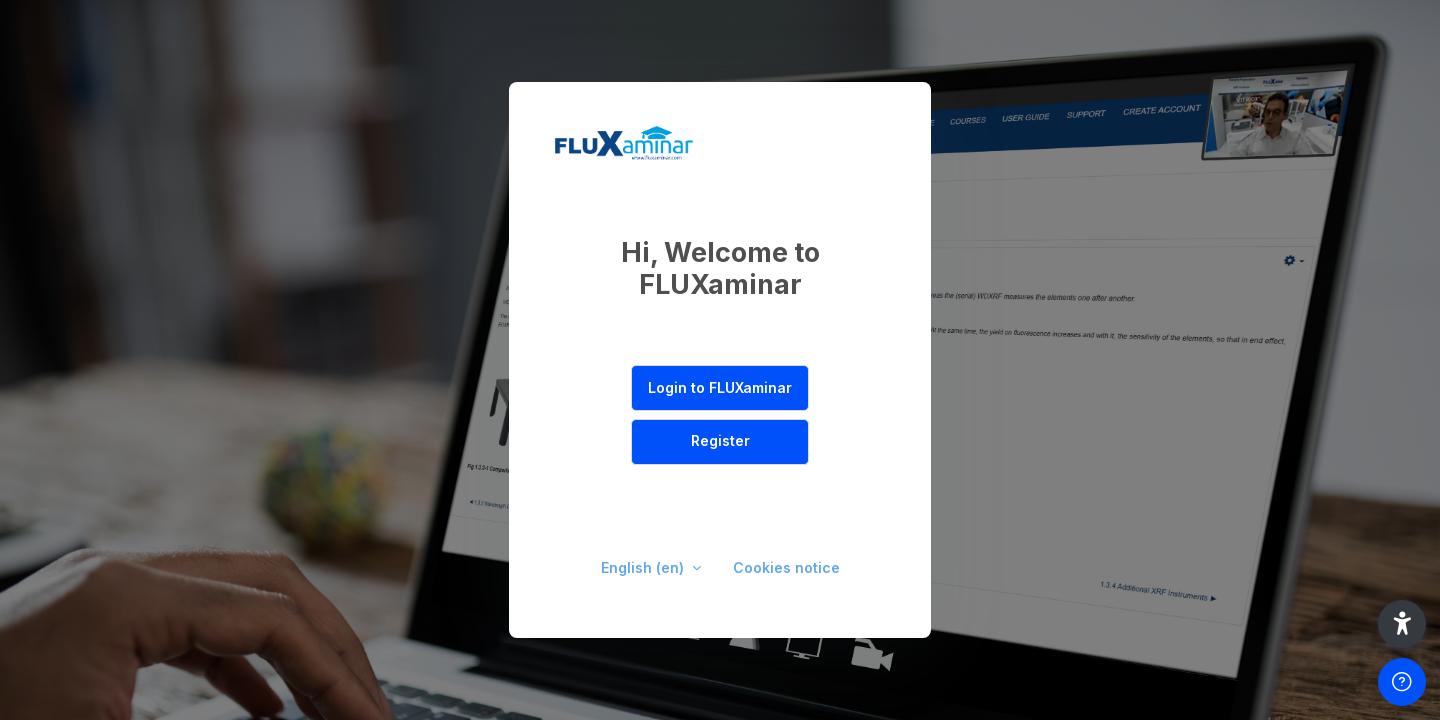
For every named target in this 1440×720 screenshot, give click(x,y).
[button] (1402, 624)
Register (720, 440)
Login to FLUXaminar (720, 387)
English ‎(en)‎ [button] (644, 567)
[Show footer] (1402, 682)
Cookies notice (786, 567)
